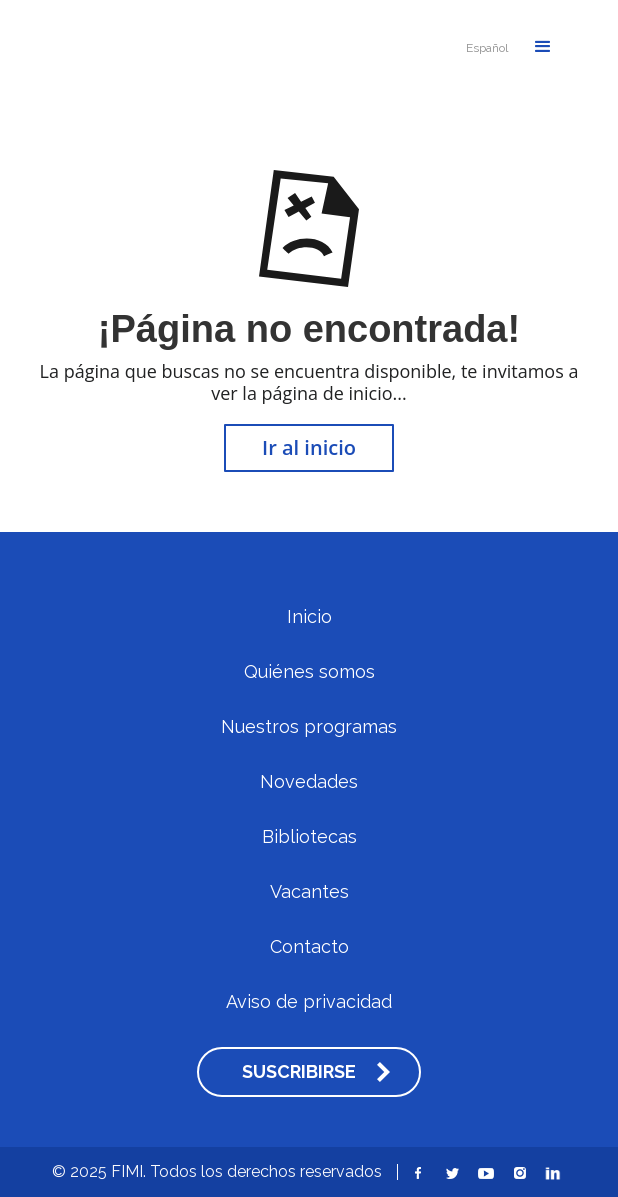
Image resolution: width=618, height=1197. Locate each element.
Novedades (309, 782)
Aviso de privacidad (309, 1002)
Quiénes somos (309, 672)
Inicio (309, 617)
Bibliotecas (309, 837)
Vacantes (309, 892)
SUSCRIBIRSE (299, 1072)
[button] (487, 47)
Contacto (309, 947)
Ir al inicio (309, 447)
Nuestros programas (309, 727)
